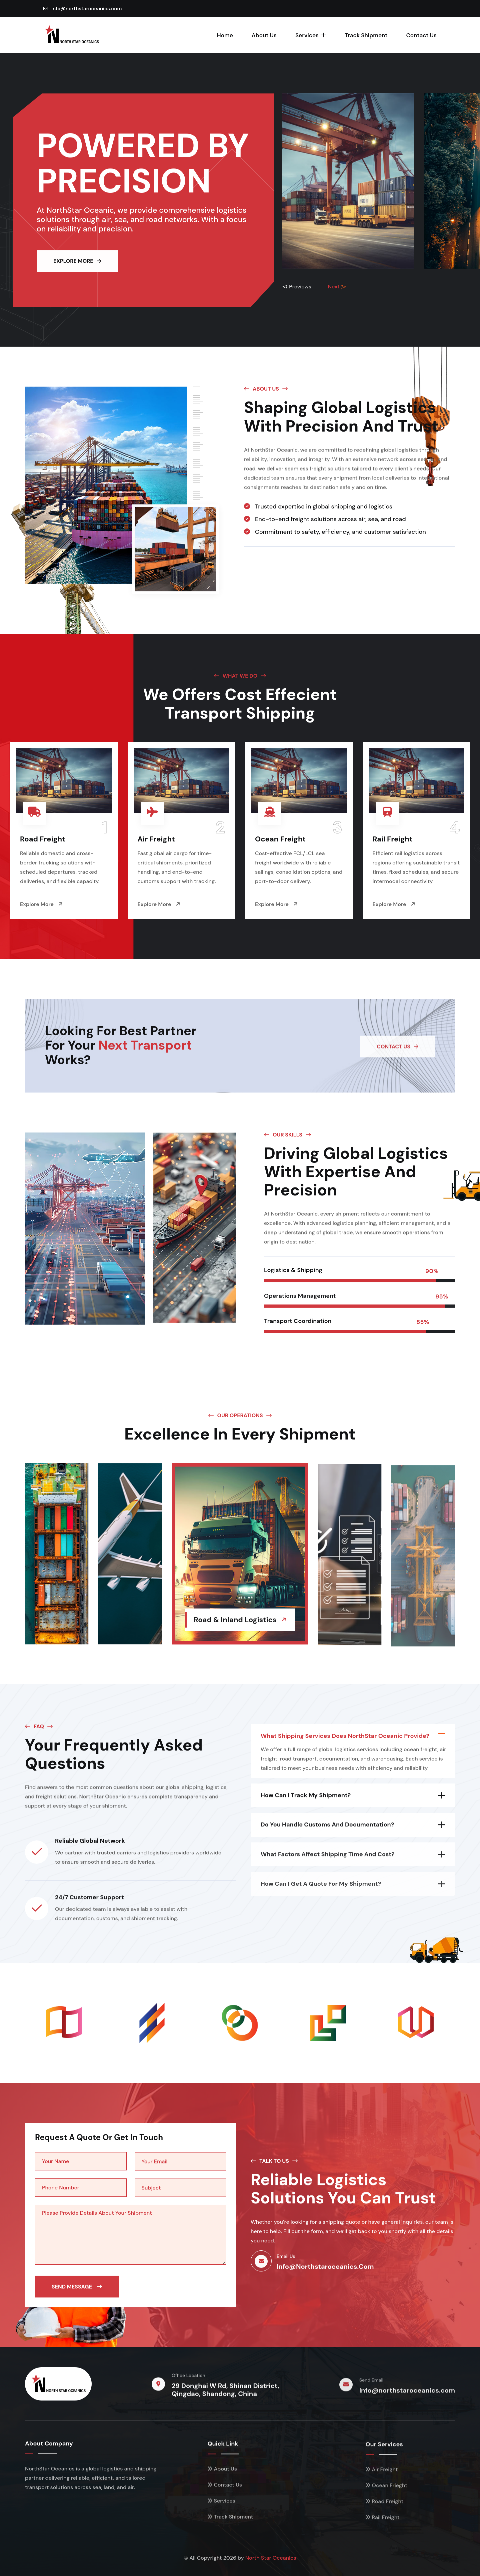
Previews (296, 286)
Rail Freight (393, 839)
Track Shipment (366, 35)
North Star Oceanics (270, 2557)
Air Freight (156, 839)
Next (337, 286)
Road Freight (42, 839)
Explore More (41, 904)
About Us (264, 35)
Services (310, 35)
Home (225, 35)
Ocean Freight (280, 839)
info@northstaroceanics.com (82, 8)
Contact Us (421, 35)
